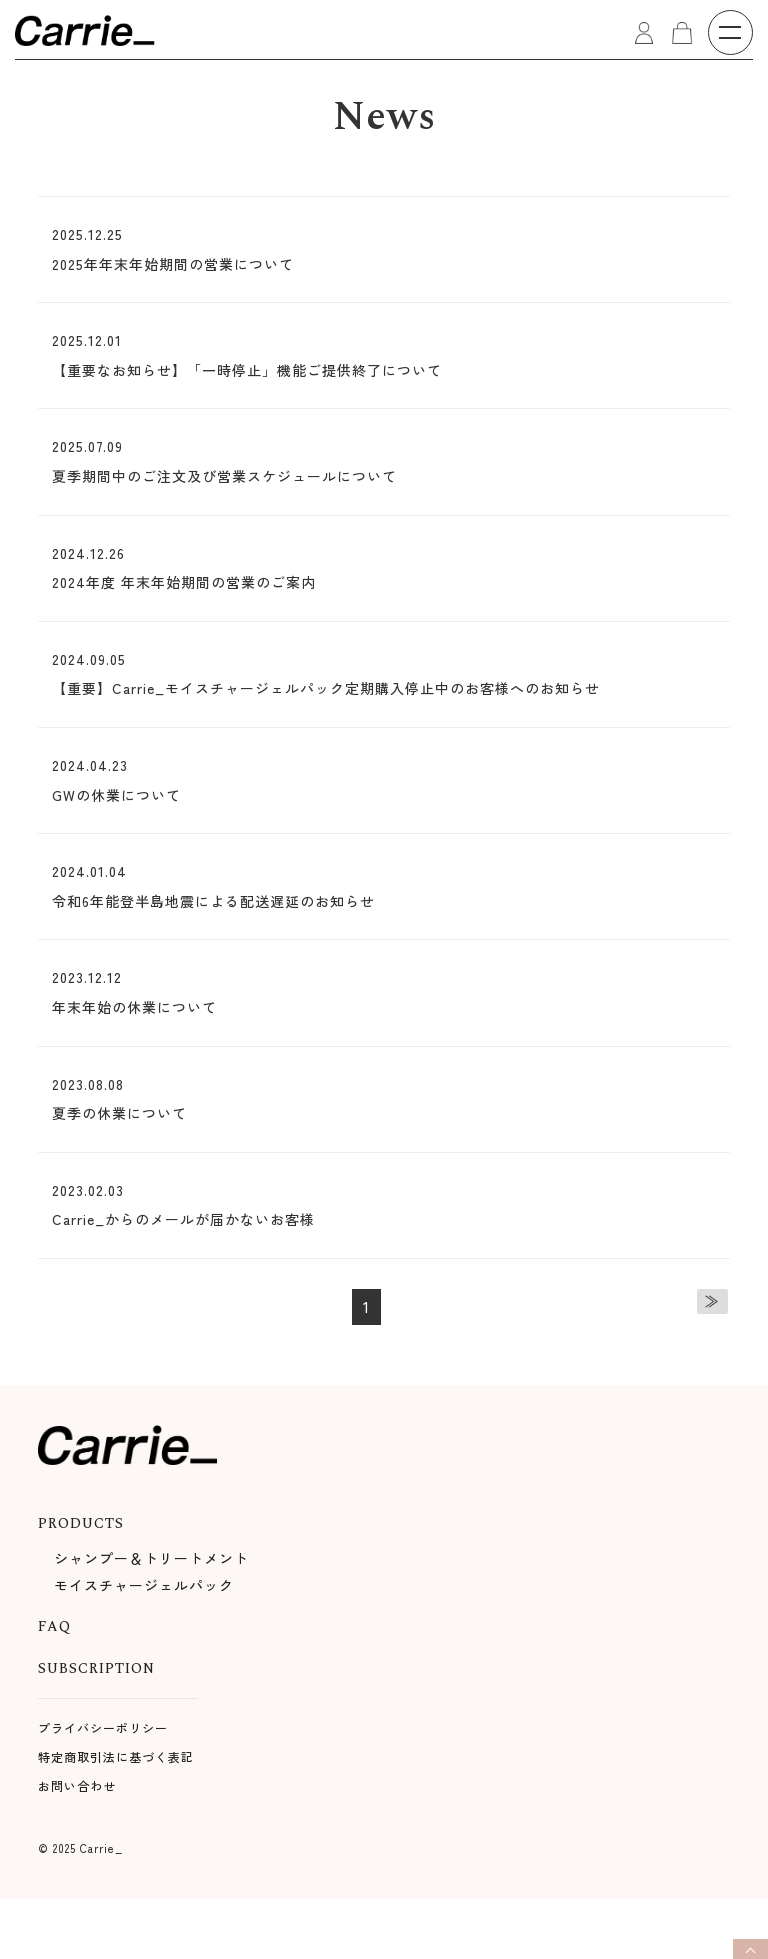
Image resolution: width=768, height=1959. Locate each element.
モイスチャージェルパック (144, 1585)
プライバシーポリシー (103, 1727)
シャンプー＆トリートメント (151, 1558)
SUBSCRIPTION (96, 1668)
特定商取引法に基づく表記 (116, 1756)
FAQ (54, 1626)
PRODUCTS (81, 1523)
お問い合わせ (77, 1785)
